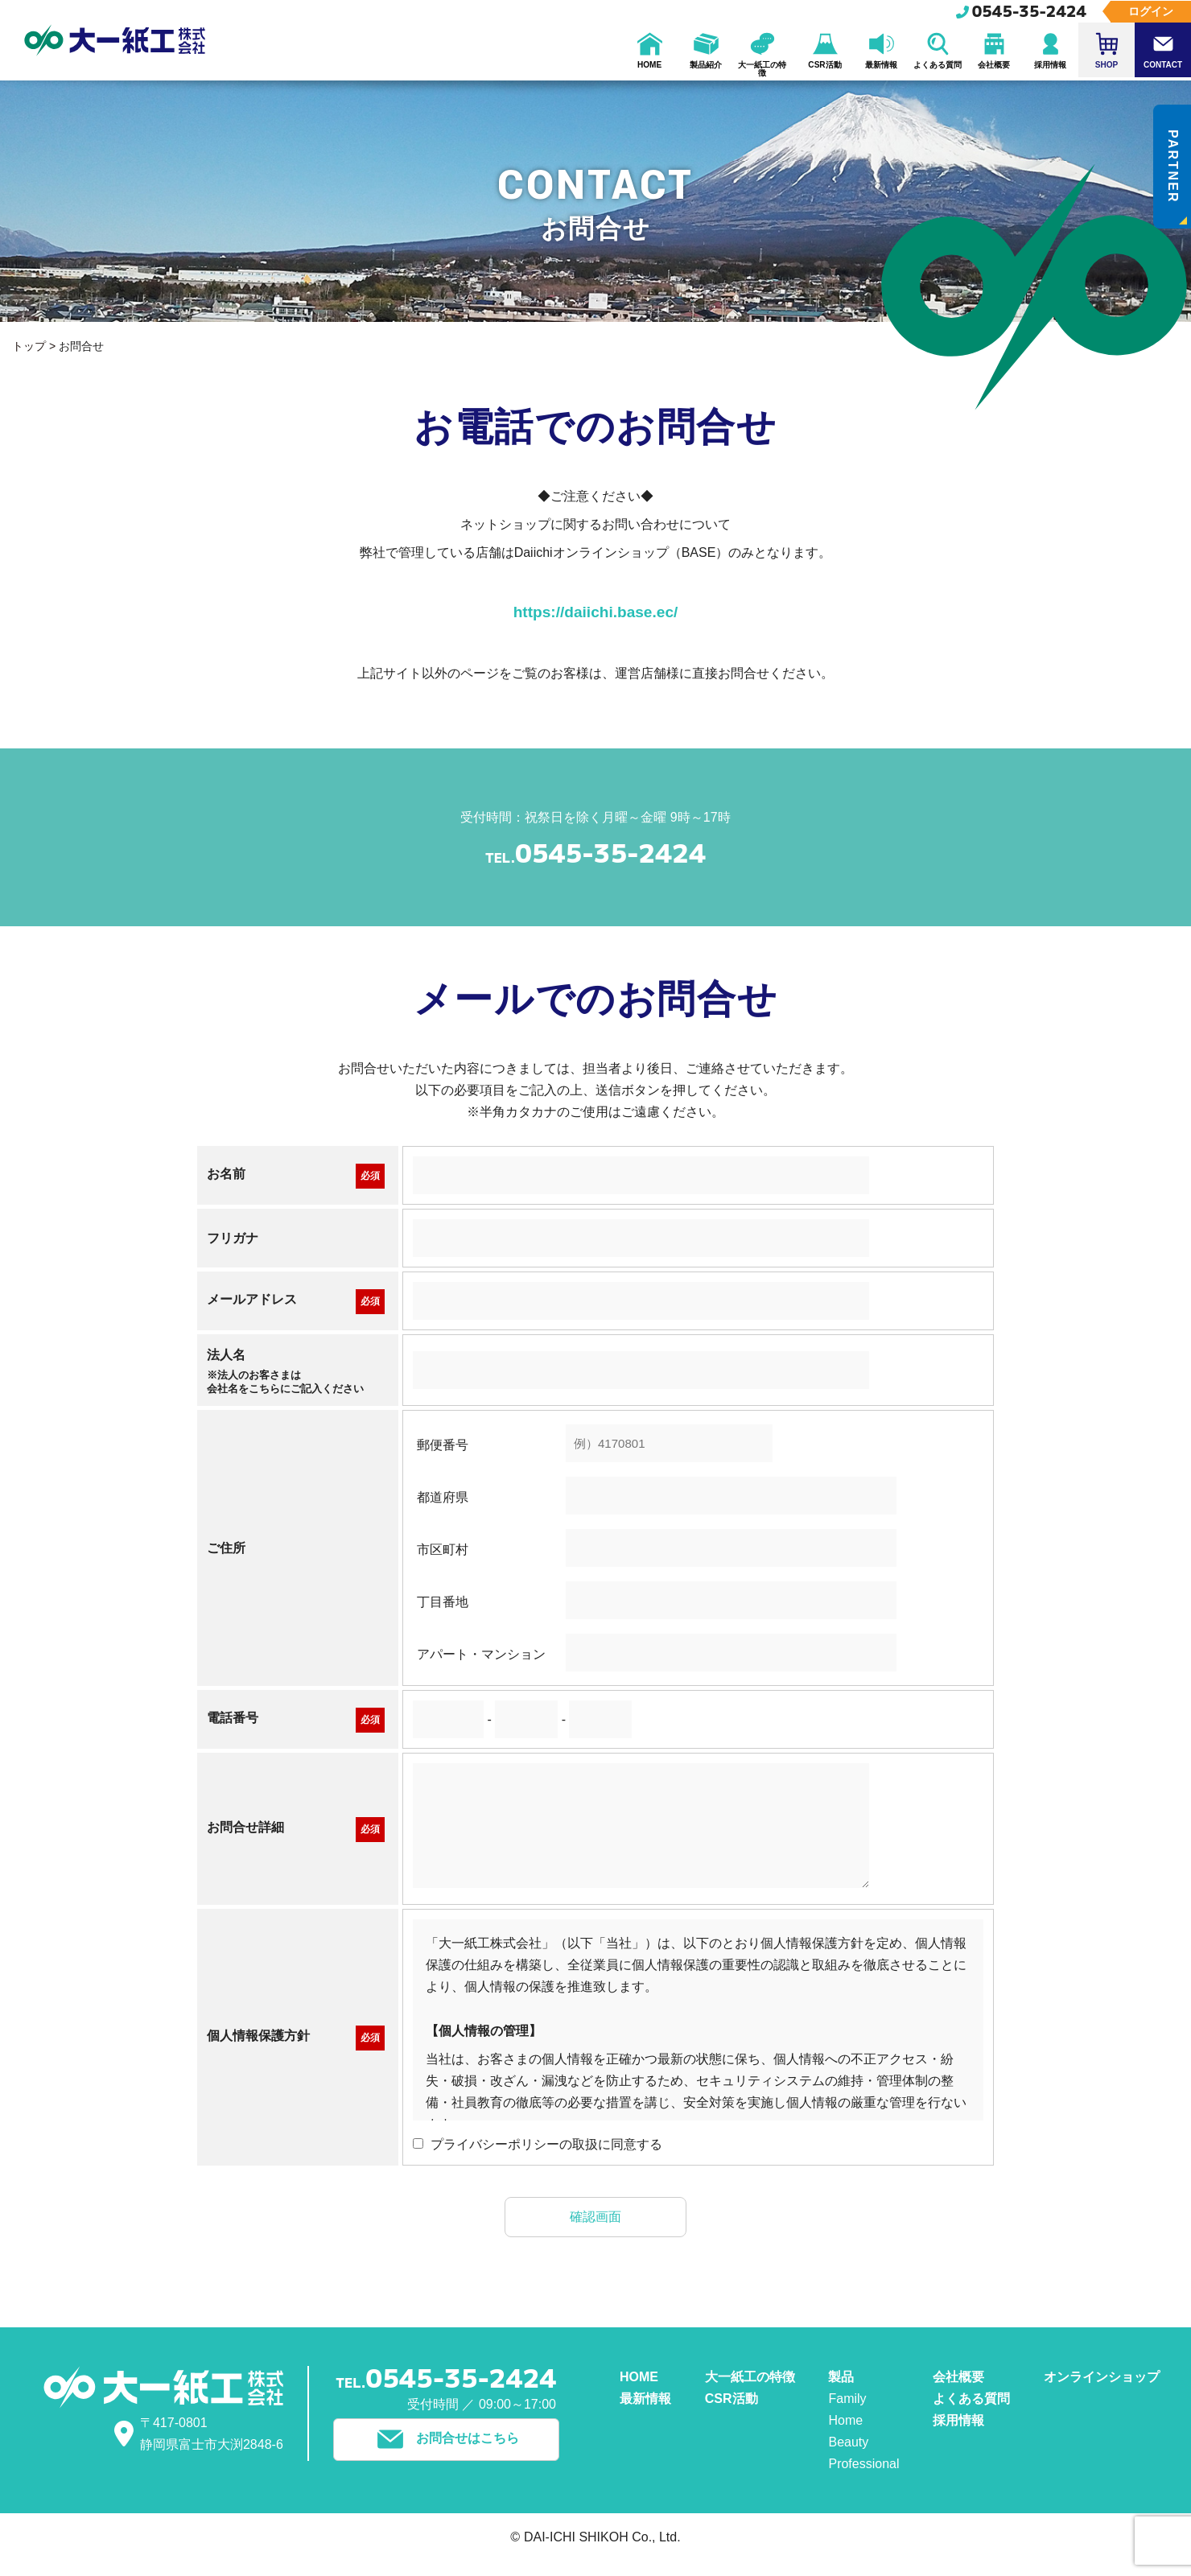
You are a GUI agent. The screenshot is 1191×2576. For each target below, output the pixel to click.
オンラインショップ (1102, 2379)
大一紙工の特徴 (750, 2379)
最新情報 (645, 2401)
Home (845, 2423)
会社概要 (958, 2379)
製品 (841, 2379)
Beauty (848, 2444)
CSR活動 (731, 2401)
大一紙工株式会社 (116, 40)
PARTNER (1176, 178)
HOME (639, 2379)
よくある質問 (971, 2401)
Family (847, 2401)
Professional (863, 2466)
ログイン (1150, 11)
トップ (29, 346)
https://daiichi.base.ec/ (595, 612)
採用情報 (958, 2423)
